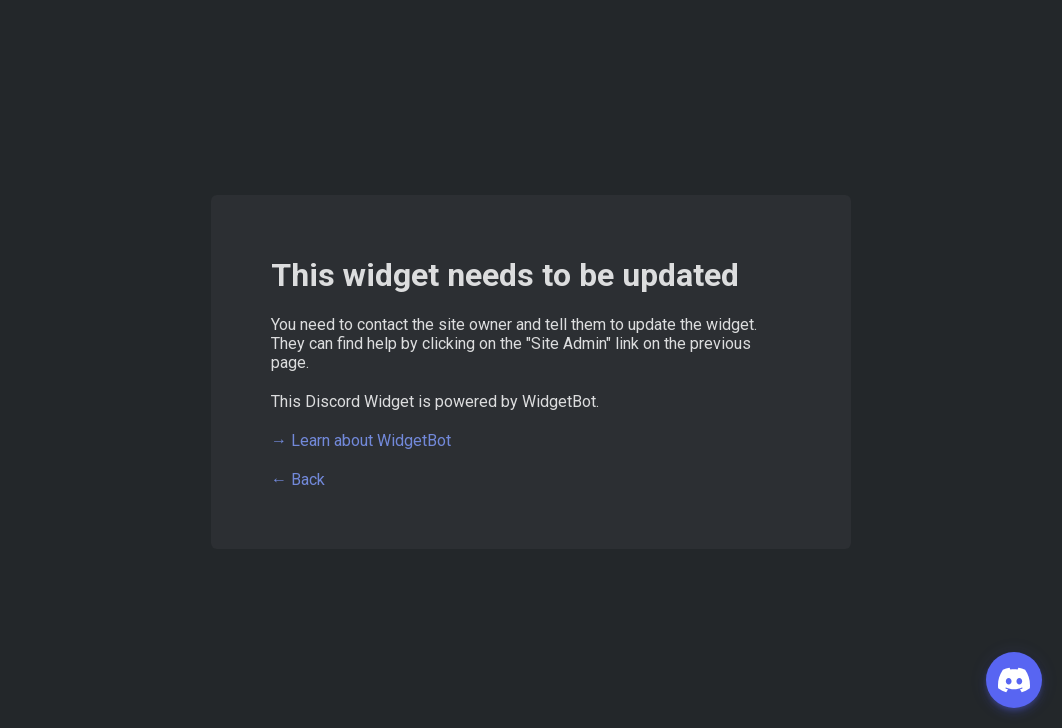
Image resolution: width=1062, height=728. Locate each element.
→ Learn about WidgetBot (361, 440)
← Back (298, 479)
